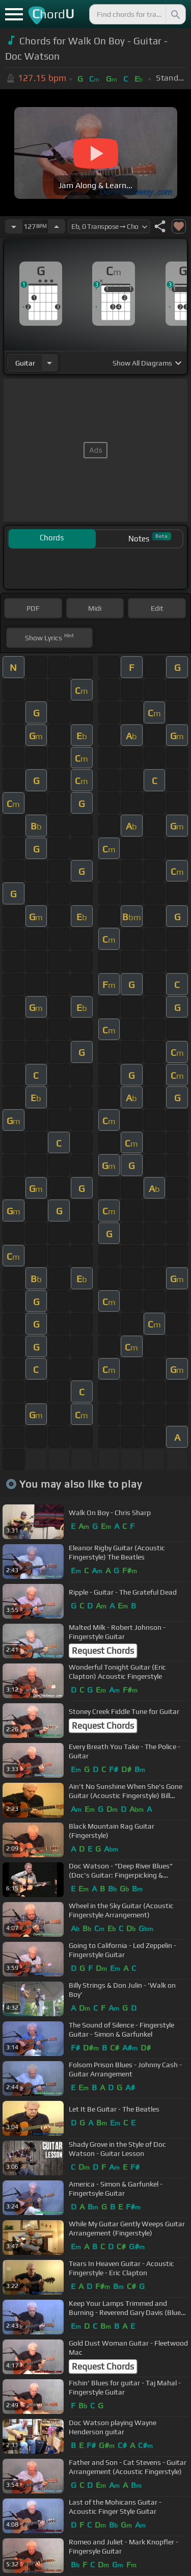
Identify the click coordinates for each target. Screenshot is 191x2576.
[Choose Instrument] (49, 363)
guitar (25, 363)
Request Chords (103, 1651)
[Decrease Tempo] (13, 226)
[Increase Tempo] (56, 226)
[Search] (175, 14)
